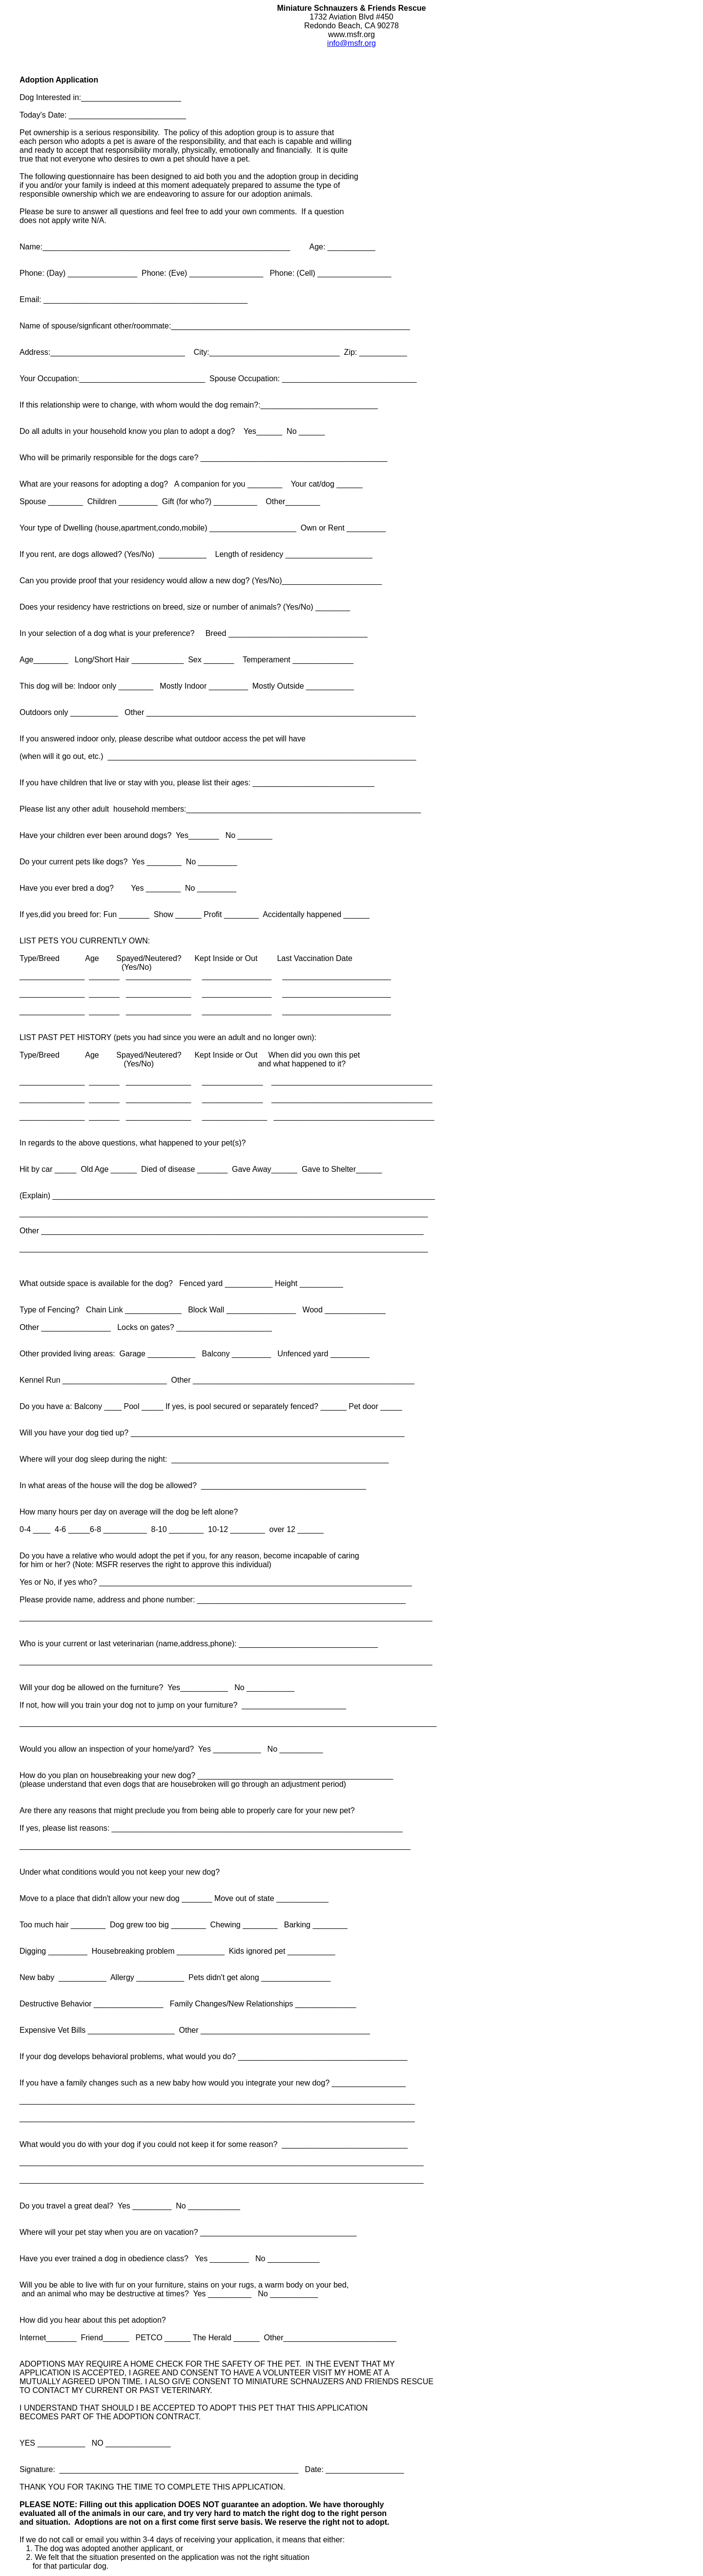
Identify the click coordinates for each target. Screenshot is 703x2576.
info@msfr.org (351, 43)
